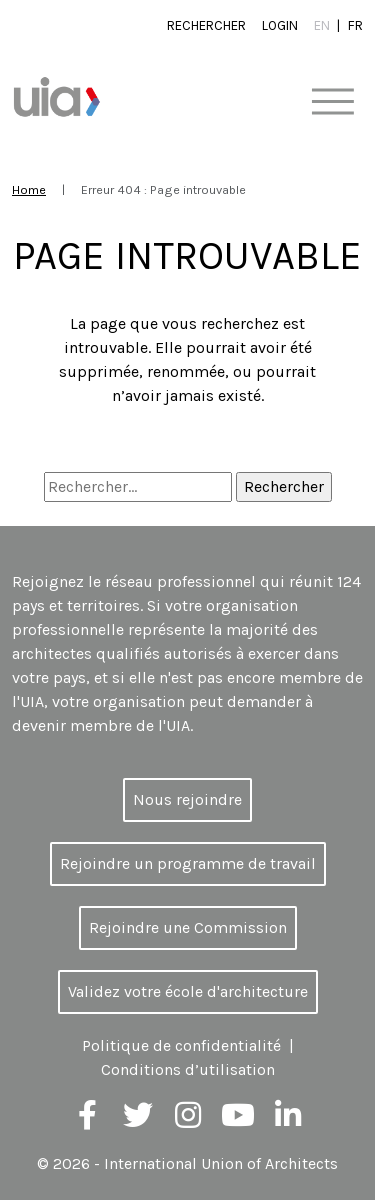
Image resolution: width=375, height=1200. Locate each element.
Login (280, 25)
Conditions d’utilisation (188, 1069)
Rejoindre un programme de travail (188, 863)
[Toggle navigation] (332, 102)
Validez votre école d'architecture (188, 991)
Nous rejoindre (187, 799)
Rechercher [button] (206, 25)
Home (29, 189)
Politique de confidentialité (181, 1045)
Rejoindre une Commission (188, 927)
